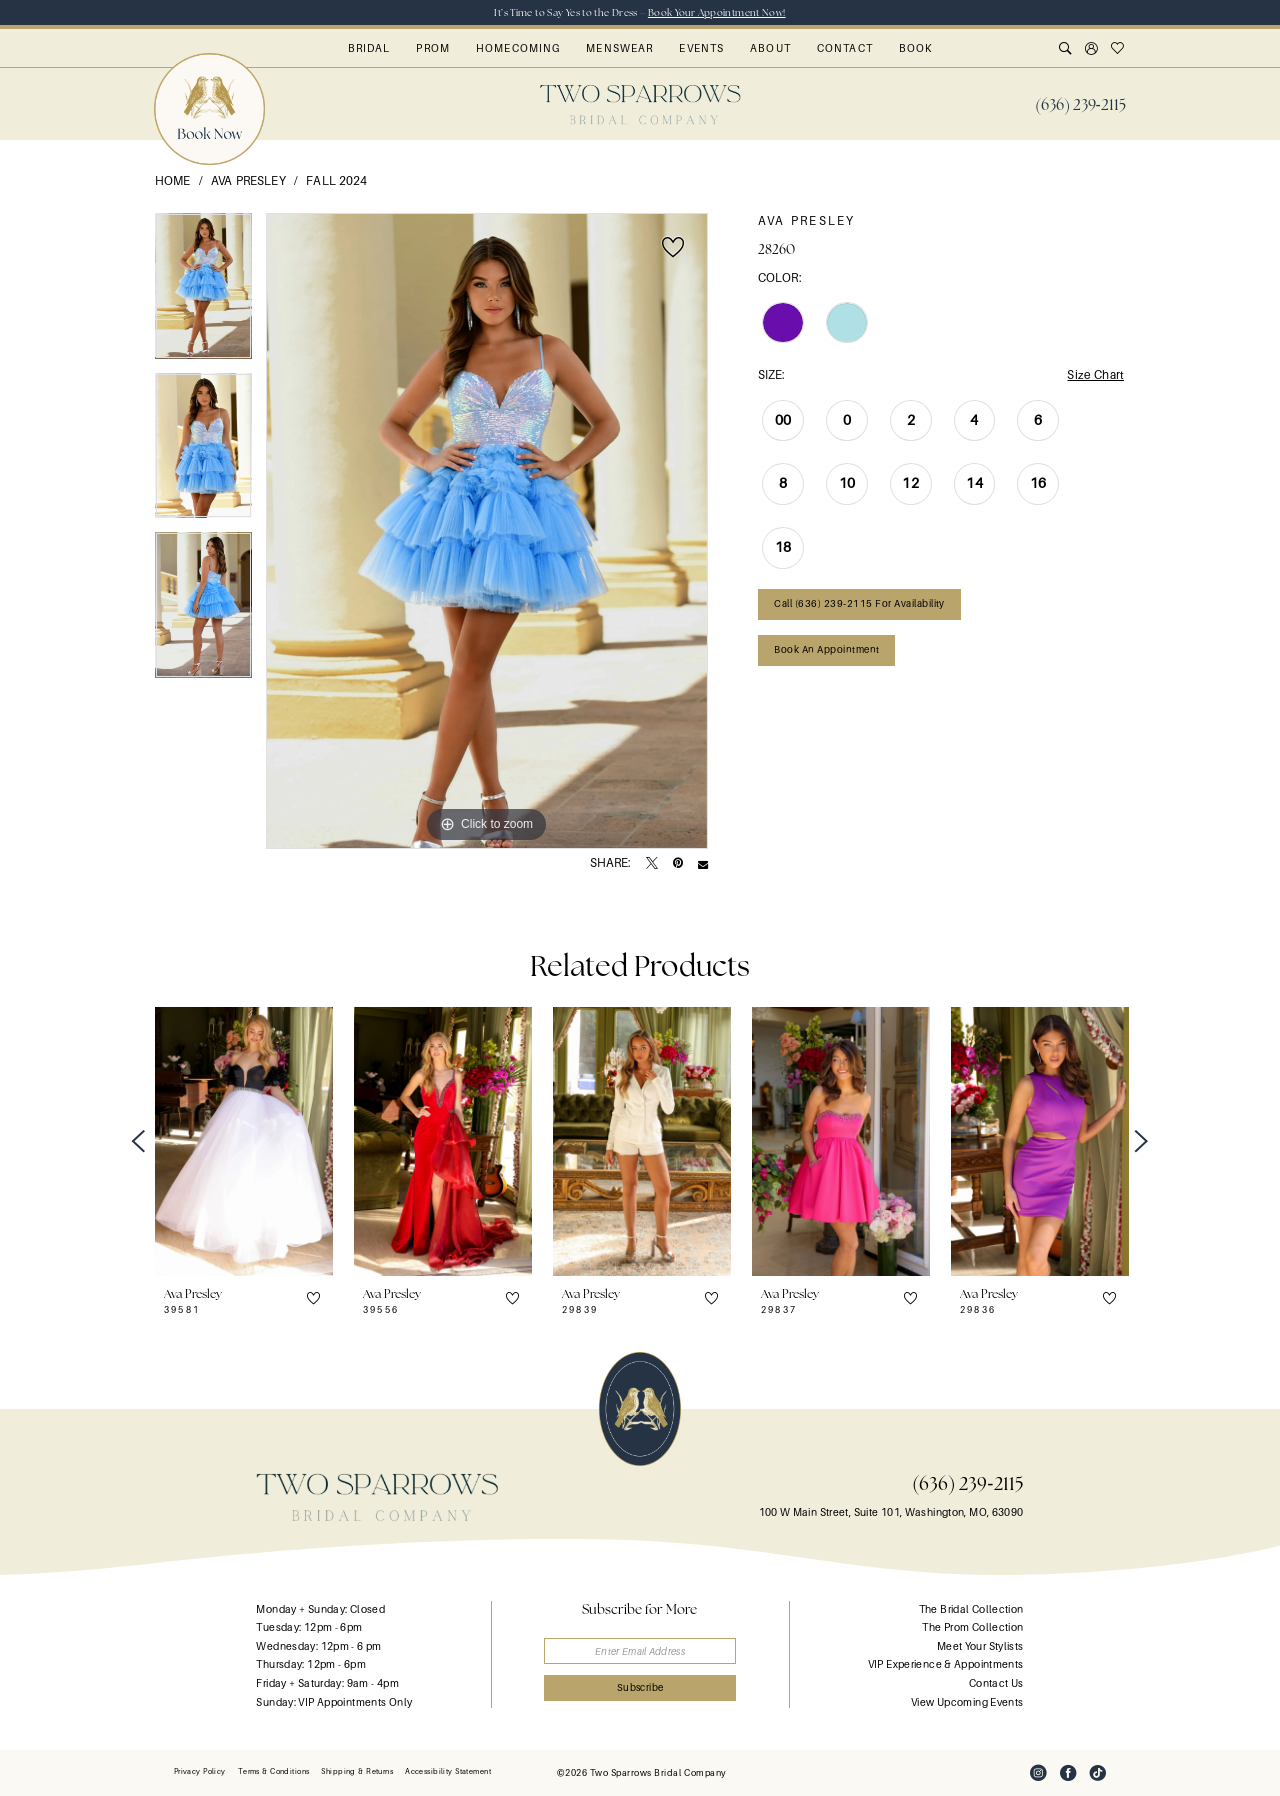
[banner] (640, 104)
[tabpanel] (203, 293)
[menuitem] (1080, 105)
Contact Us (996, 1683)
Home (173, 181)
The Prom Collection (972, 1627)
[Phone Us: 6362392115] (1080, 105)
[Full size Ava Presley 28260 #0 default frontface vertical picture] (487, 531)
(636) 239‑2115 (967, 1483)
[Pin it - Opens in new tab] (678, 864)
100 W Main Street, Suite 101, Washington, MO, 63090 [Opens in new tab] (891, 1512)
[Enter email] (640, 1651)
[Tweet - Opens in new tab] (652, 864)
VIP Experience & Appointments (946, 1664)
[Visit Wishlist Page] (1118, 50)
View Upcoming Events (967, 1702)
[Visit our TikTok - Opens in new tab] (1098, 1773)
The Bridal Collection (971, 1609)
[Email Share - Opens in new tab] (703, 864)
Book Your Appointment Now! (717, 12)
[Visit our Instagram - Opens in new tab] (1038, 1773)
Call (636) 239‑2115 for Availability (859, 603)
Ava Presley (248, 181)
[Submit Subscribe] (640, 1688)
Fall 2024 (336, 181)
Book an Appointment (826, 649)
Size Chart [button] (1095, 375)
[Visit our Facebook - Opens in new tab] (1068, 1773)
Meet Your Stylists (980, 1646)
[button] (1092, 50)
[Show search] (1066, 50)
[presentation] (244, 1141)
